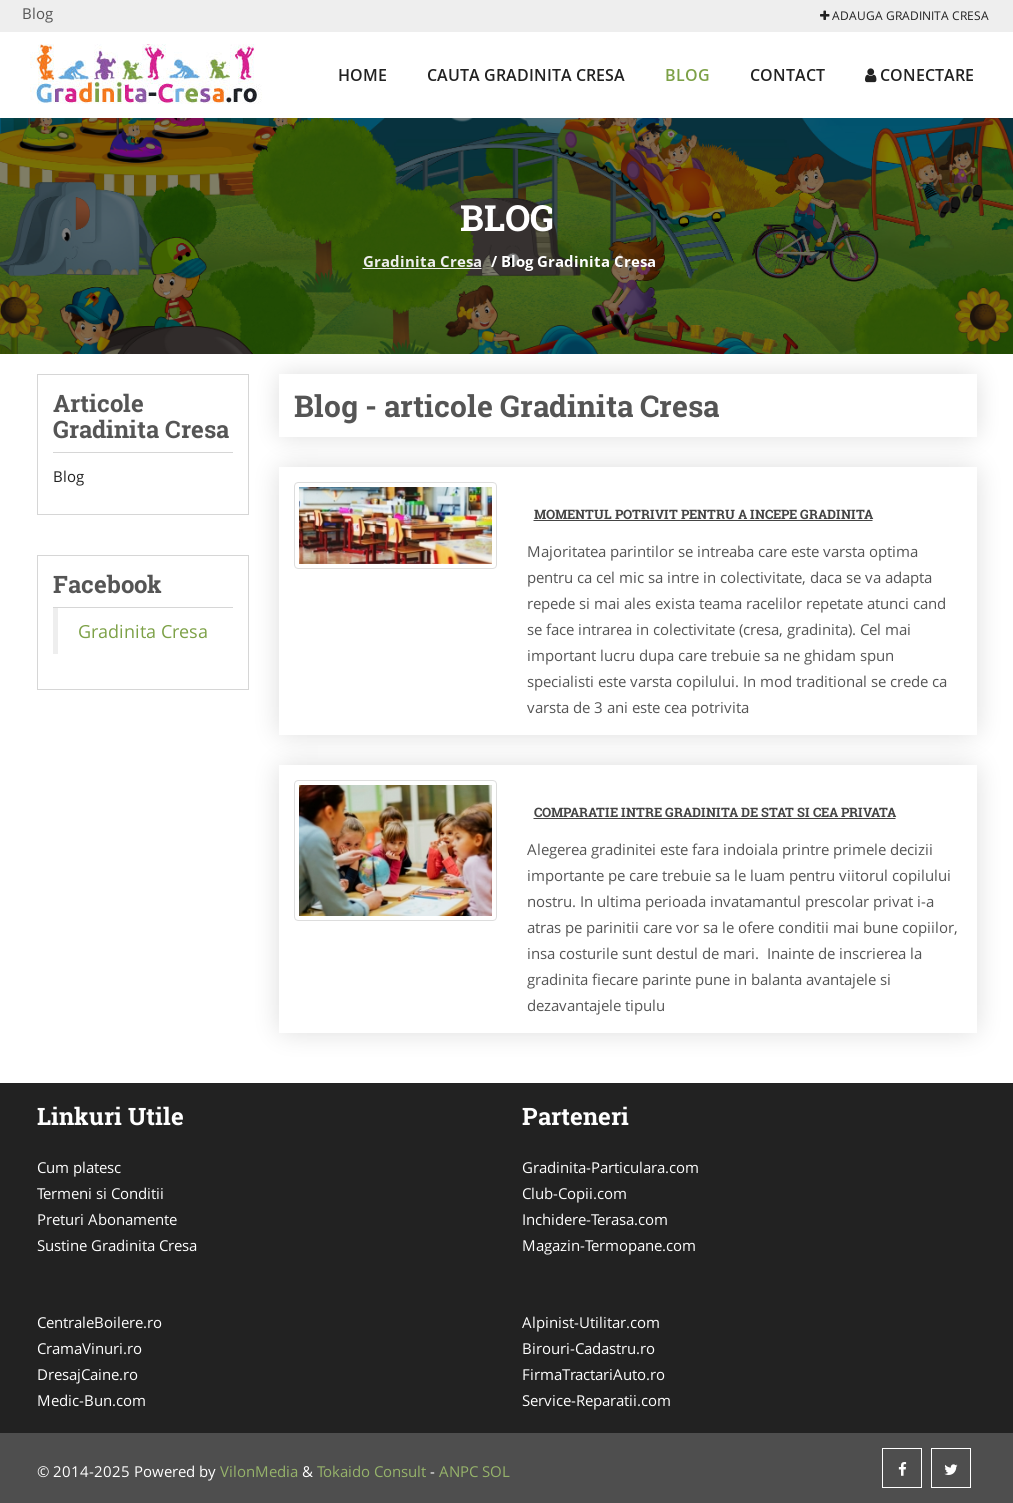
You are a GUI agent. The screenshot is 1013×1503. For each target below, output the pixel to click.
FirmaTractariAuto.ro (593, 1374)
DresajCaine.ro (87, 1374)
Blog (687, 75)
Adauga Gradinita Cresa (904, 15)
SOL (496, 1471)
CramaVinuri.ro (89, 1348)
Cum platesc (79, 1167)
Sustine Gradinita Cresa (117, 1245)
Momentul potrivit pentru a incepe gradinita (703, 514)
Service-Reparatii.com (596, 1400)
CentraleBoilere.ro (99, 1322)
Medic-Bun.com (91, 1400)
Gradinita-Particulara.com (610, 1167)
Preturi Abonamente (107, 1219)
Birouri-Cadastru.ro (588, 1348)
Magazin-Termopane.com (609, 1245)
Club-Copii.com (574, 1193)
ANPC (458, 1471)
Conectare (919, 75)
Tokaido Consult (371, 1471)
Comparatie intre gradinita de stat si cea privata (715, 812)
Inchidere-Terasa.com (595, 1219)
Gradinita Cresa (422, 261)
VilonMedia (259, 1471)
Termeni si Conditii (100, 1193)
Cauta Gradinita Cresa (526, 75)
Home (362, 75)
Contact (787, 75)
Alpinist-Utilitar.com (591, 1322)
